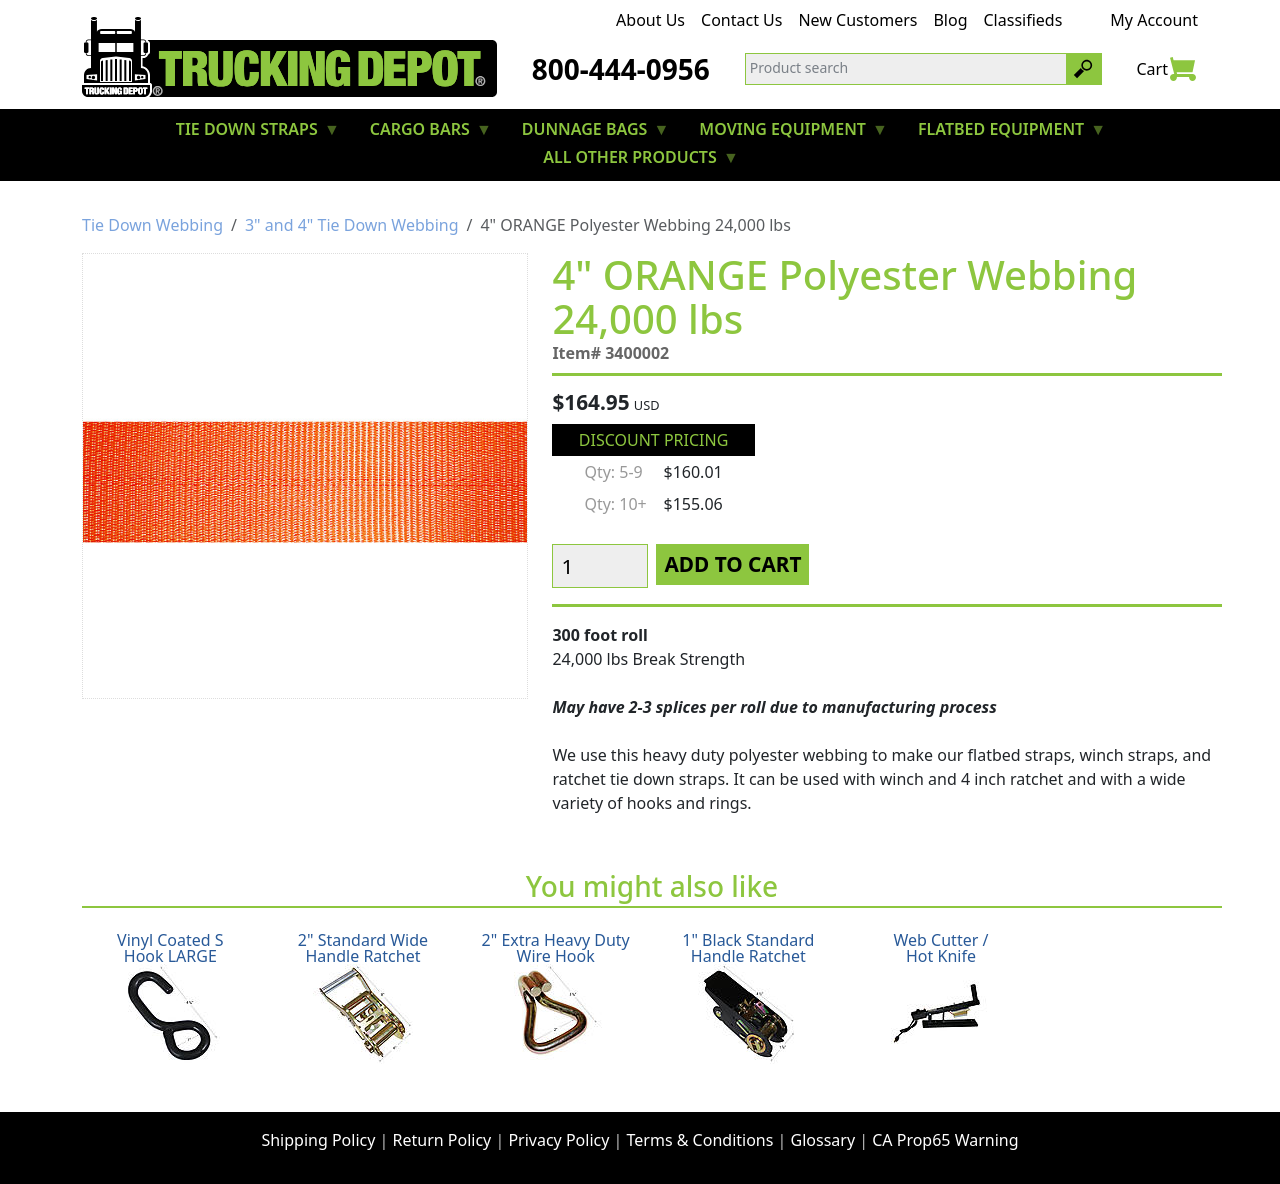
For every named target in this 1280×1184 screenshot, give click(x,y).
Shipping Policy (318, 1140)
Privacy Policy (558, 1140)
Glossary (823, 1140)
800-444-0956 (621, 69)
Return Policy (442, 1140)
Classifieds (1023, 20)
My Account (1154, 20)
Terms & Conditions (700, 1140)
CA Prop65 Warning (945, 1140)
